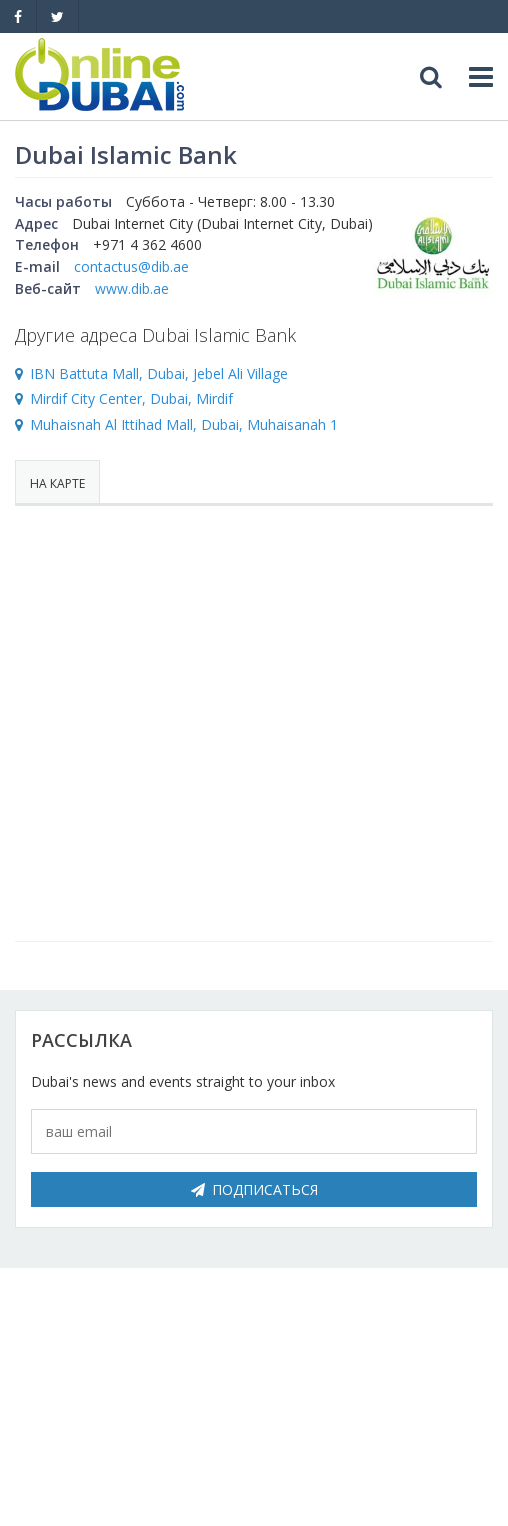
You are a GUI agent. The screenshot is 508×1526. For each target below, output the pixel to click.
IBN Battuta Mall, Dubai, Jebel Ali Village (159, 373)
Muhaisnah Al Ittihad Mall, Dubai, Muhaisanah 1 (184, 424)
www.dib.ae (132, 288)
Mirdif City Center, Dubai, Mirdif (131, 398)
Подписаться (254, 1189)
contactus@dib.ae (131, 266)
